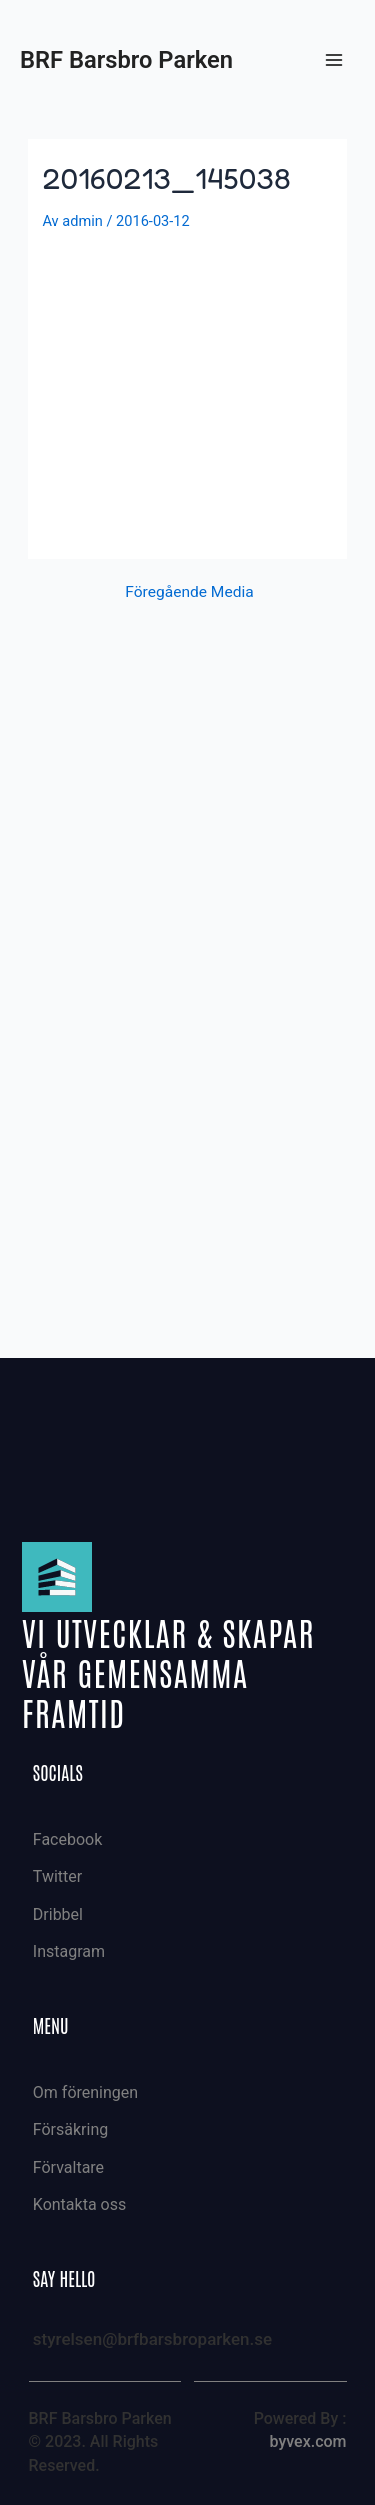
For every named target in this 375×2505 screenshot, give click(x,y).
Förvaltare (68, 2167)
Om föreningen (85, 2092)
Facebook (67, 1839)
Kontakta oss (79, 2204)
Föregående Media (189, 593)
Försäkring (70, 2129)
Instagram (69, 1951)
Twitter (57, 1876)
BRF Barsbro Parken (126, 60)
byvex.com (307, 2441)
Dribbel (58, 1914)
